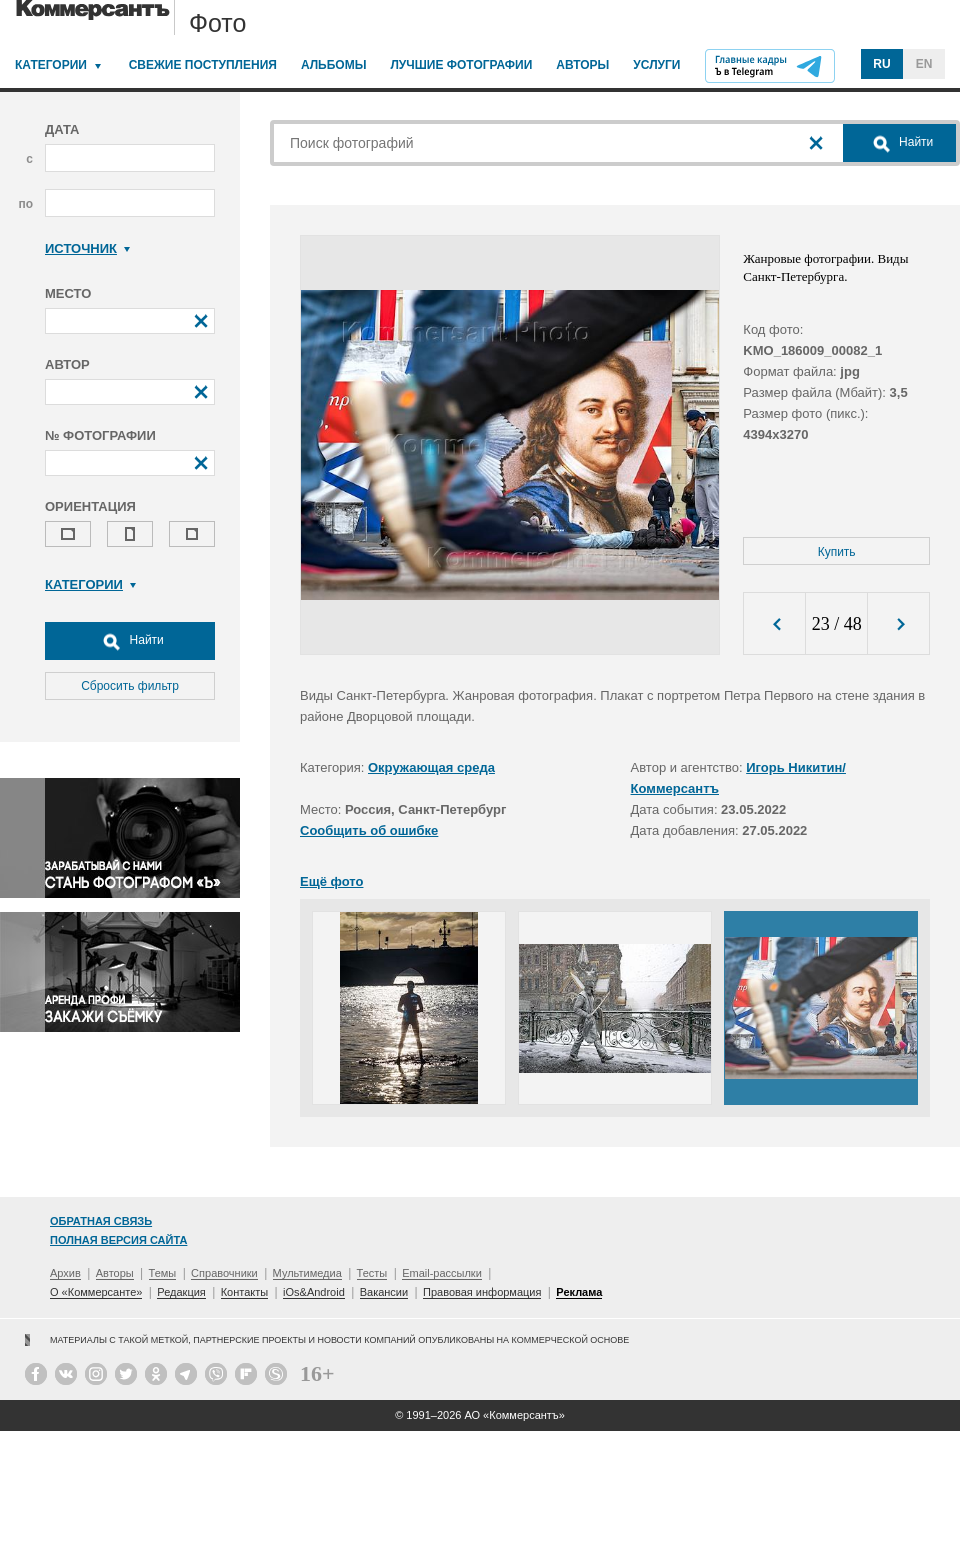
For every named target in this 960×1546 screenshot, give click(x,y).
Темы (163, 1273)
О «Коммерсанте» (96, 1292)
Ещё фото (331, 881)
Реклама (579, 1292)
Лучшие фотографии (461, 65)
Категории (51, 65)
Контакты (245, 1292)
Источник (87, 248)
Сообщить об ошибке (369, 830)
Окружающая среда (431, 767)
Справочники (224, 1273)
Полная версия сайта (118, 1240)
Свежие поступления (203, 65)
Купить (837, 552)
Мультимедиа (307, 1273)
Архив (65, 1273)
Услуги (656, 65)
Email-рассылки (442, 1273)
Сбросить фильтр (130, 686)
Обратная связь (101, 1221)
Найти (130, 641)
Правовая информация (482, 1292)
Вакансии (384, 1292)
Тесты (372, 1273)
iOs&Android (314, 1292)
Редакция (181, 1292)
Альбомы (334, 65)
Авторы (582, 65)
